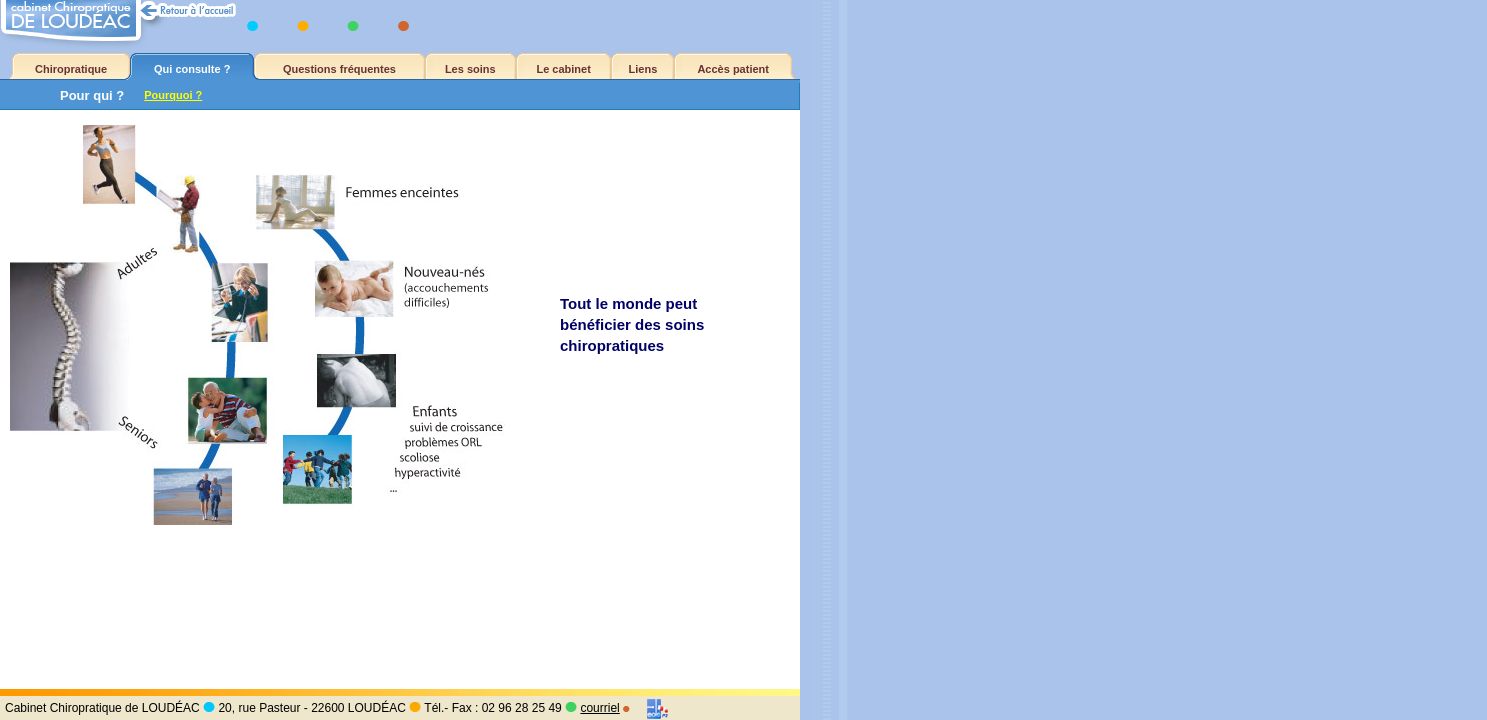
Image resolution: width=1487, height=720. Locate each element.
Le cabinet (563, 69)
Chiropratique (71, 69)
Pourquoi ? (173, 95)
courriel (599, 708)
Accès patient (733, 69)
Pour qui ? (92, 95)
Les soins (470, 69)
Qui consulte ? (192, 69)
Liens (643, 69)
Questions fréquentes (339, 69)
